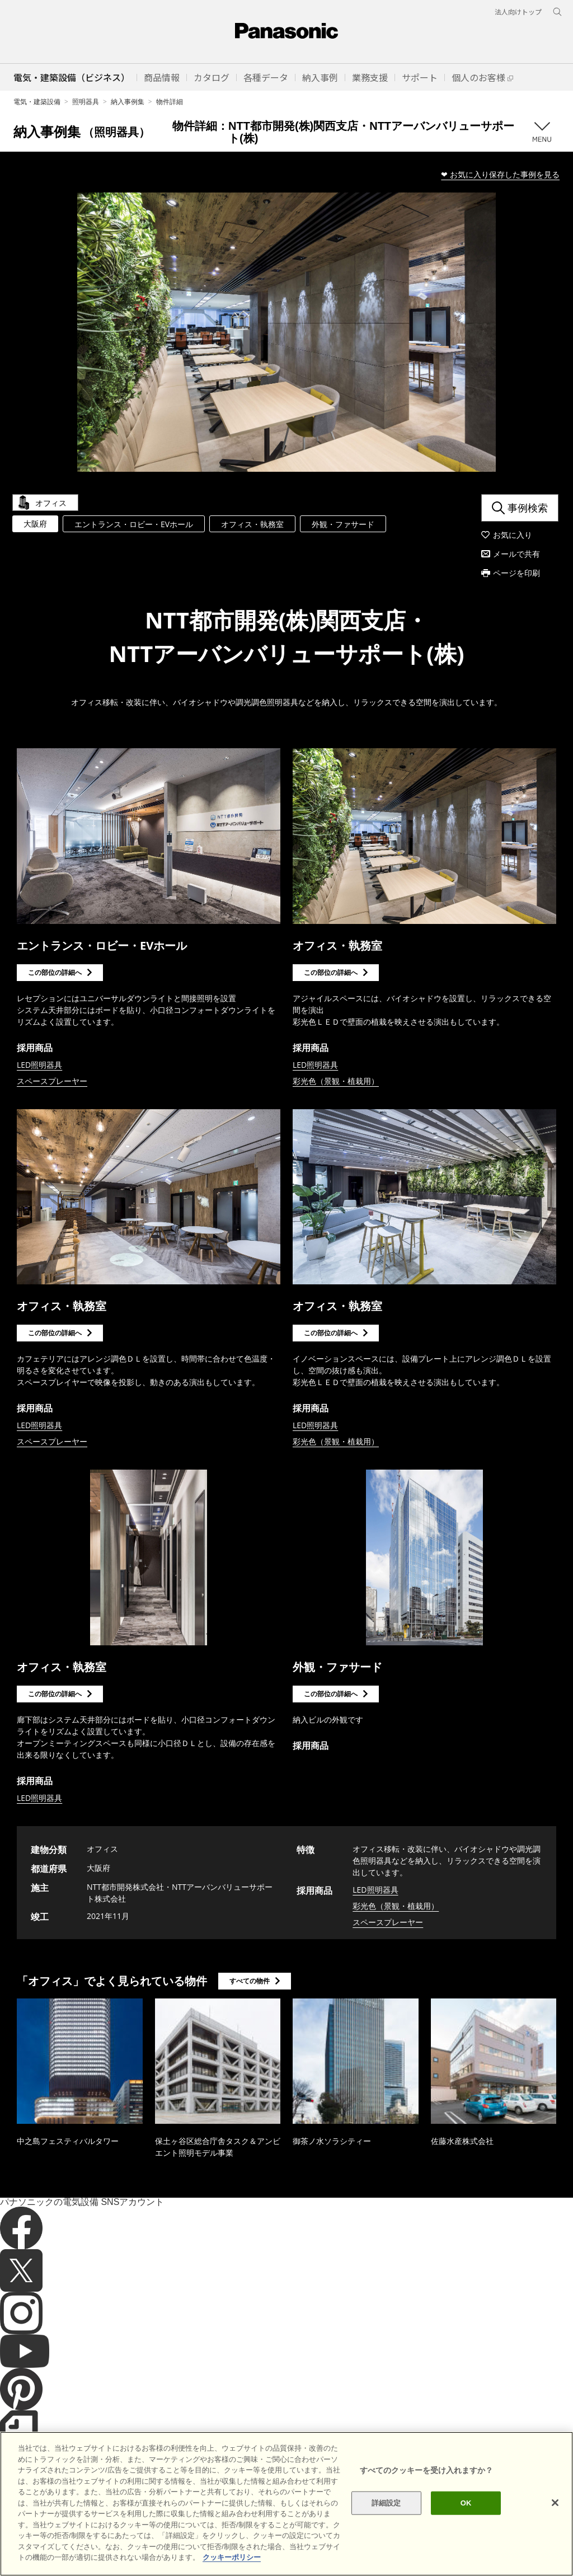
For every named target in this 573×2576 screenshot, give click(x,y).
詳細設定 (386, 2503)
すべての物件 (249, 1981)
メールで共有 (516, 553)
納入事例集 (127, 101)
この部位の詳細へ (55, 972)
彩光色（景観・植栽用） (336, 1081)
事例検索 (528, 507)
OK (466, 2503)
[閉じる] (555, 2502)
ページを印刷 (516, 572)
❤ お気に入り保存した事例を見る (500, 174)
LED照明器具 (39, 1064)
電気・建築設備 (36, 101)
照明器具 (85, 101)
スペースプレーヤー (52, 1081)
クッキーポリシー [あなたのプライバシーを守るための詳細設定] (232, 2557)
